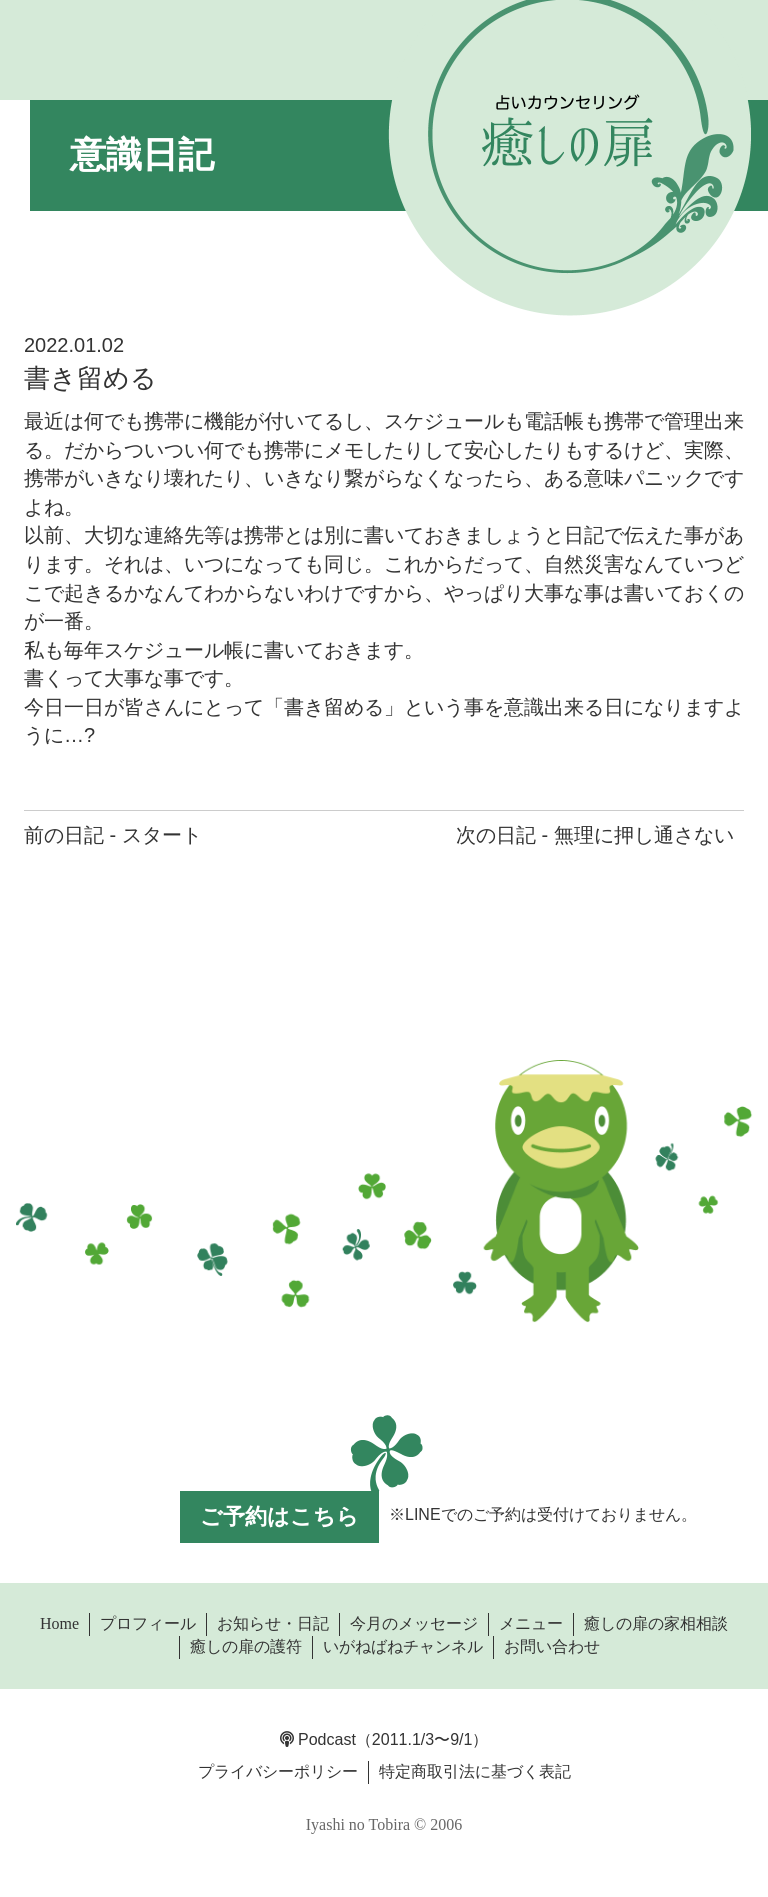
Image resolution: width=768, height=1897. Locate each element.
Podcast (318, 1739)
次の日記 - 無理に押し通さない (595, 835)
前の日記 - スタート (113, 835)
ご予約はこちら (279, 1516)
